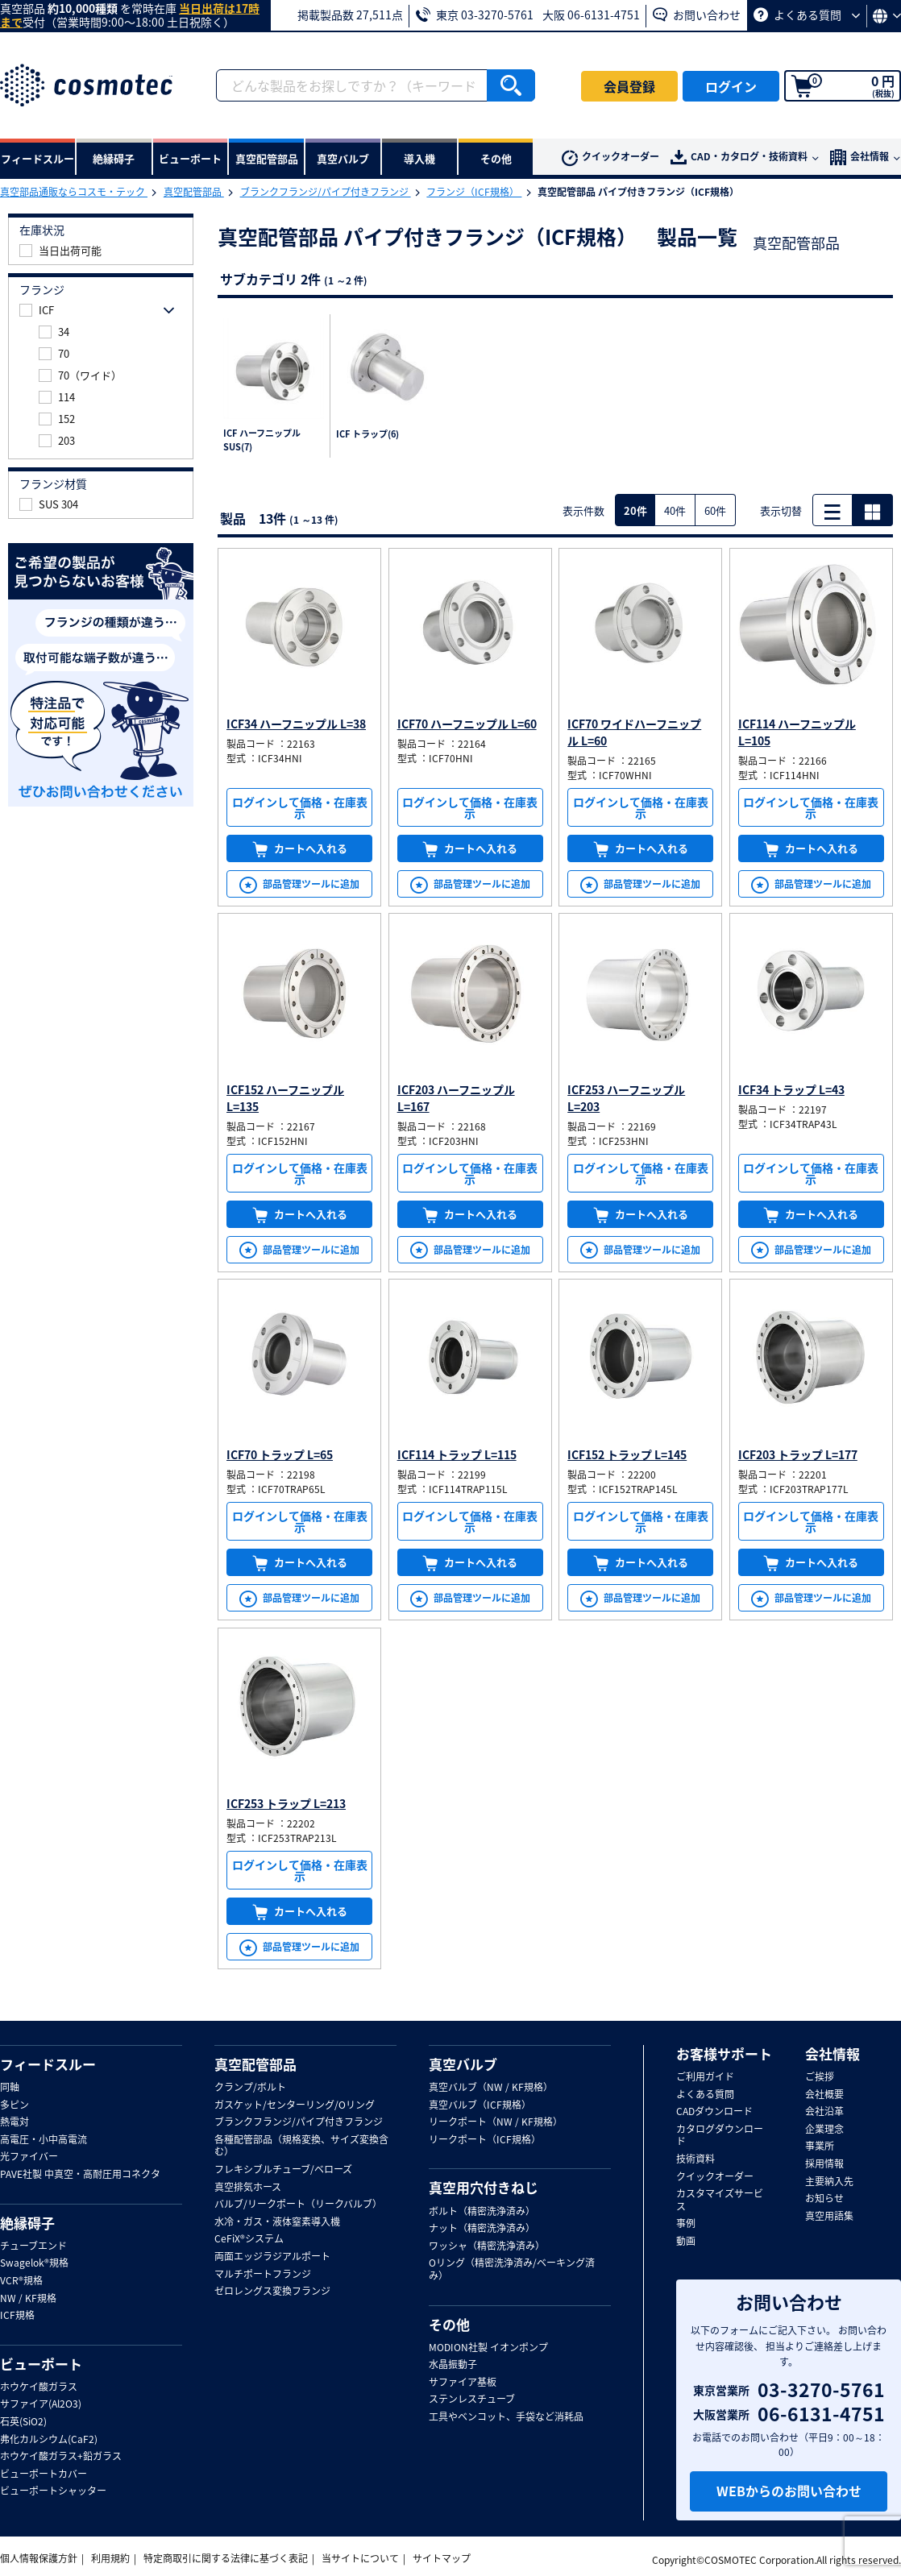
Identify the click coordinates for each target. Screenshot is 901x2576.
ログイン (731, 86)
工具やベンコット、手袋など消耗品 (506, 2417)
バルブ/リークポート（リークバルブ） (298, 2204)
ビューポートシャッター (53, 2491)
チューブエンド (33, 2246)
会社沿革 (824, 2111)
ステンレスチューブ (472, 2399)
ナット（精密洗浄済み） (482, 2228)
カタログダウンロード (719, 2135)
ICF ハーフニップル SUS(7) (262, 440)
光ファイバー (29, 2157)
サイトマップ (442, 2558)
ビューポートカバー (43, 2474)
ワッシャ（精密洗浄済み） (487, 2246)
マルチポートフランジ (262, 2274)
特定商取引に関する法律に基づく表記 (225, 2558)
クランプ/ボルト (250, 2087)
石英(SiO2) (23, 2422)
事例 (685, 2223)
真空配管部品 (194, 192)
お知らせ (824, 2198)
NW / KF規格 (28, 2298)
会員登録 (629, 86)
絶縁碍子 (27, 2223)
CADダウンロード (714, 2111)
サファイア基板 (462, 2382)
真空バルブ (463, 2064)
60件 (715, 510)
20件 (635, 510)
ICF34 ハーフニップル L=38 (296, 724)
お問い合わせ (697, 14)
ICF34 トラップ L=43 (791, 1089)
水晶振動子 (453, 2364)
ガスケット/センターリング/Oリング (294, 2105)
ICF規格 (17, 2315)
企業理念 (824, 2129)
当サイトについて (360, 2558)
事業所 (819, 2146)
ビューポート (41, 2364)
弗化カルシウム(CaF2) (49, 2439)
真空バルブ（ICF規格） (480, 2105)
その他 (449, 2324)
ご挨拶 (819, 2077)
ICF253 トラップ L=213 (286, 1803)
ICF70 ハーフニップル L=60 (467, 724)
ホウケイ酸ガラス (38, 2387)
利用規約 (110, 2558)
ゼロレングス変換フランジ (272, 2291)
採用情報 (824, 2164)
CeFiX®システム (249, 2239)
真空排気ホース (247, 2187)
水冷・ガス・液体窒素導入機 (277, 2222)
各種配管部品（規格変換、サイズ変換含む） (301, 2146)
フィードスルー (48, 2064)
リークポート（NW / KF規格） (496, 2122)
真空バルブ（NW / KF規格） (491, 2087)
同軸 (9, 2087)
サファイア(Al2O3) (40, 2404)
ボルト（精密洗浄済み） (482, 2211)
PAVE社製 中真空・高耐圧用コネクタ (80, 2174)
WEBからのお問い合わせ (789, 2490)
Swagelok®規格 (34, 2263)
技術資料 (695, 2159)
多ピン (14, 2105)
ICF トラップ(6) (367, 434)
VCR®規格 (21, 2281)
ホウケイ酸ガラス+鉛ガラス (61, 2456)
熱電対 (14, 2122)
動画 (685, 2241)
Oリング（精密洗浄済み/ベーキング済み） (512, 2269)
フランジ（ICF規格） (473, 192)
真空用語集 (829, 2216)
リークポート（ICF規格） (485, 2140)
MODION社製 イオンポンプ (488, 2348)
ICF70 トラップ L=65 (279, 1454)
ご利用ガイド (705, 2077)
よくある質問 (807, 14)
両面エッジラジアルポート (272, 2256)
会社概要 (824, 2095)
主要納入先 (829, 2182)
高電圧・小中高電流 (43, 2140)
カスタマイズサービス (719, 2200)
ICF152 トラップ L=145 (627, 1454)
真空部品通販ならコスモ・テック (73, 192)
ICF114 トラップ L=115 (457, 1454)
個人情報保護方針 (38, 2558)
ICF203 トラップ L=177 (797, 1454)
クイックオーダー (610, 157)
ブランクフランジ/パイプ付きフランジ (325, 192)
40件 (675, 510)
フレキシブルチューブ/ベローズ (283, 2169)
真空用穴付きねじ (483, 2187)
